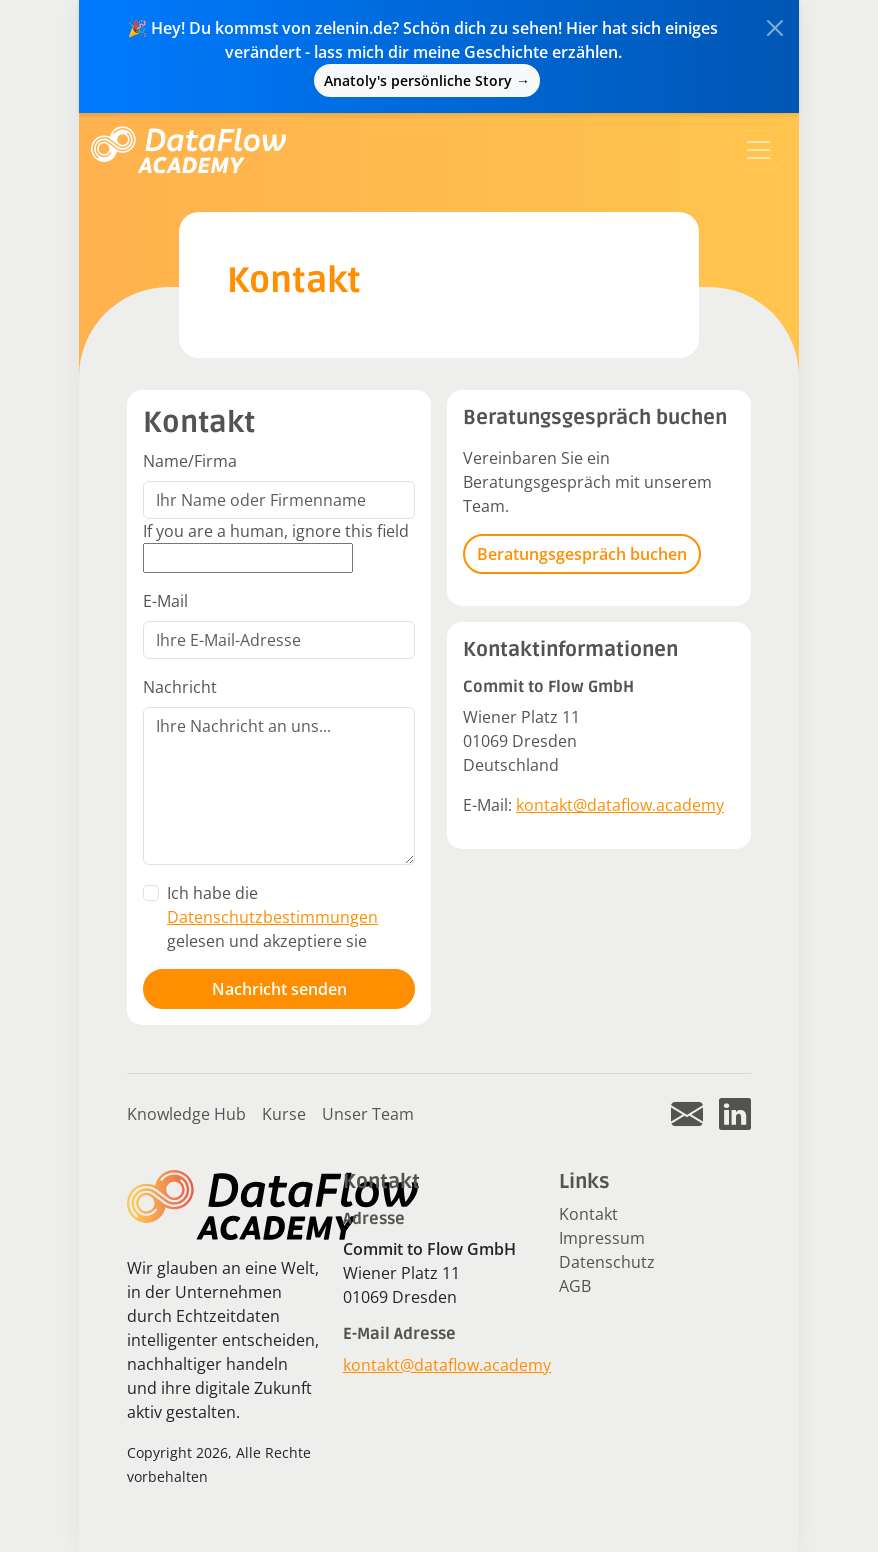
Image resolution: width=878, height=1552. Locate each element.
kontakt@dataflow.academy (620, 805)
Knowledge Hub (186, 1114)
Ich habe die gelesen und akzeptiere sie (272, 917)
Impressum (602, 1238)
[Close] (775, 28)
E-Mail (165, 601)
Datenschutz (607, 1262)
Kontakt (588, 1214)
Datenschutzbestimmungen (272, 917)
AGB (575, 1286)
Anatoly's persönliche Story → (427, 80)
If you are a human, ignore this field (276, 531)
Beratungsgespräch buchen (582, 554)
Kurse (284, 1114)
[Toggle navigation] (759, 150)
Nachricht (180, 687)
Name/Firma (190, 461)
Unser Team (368, 1114)
